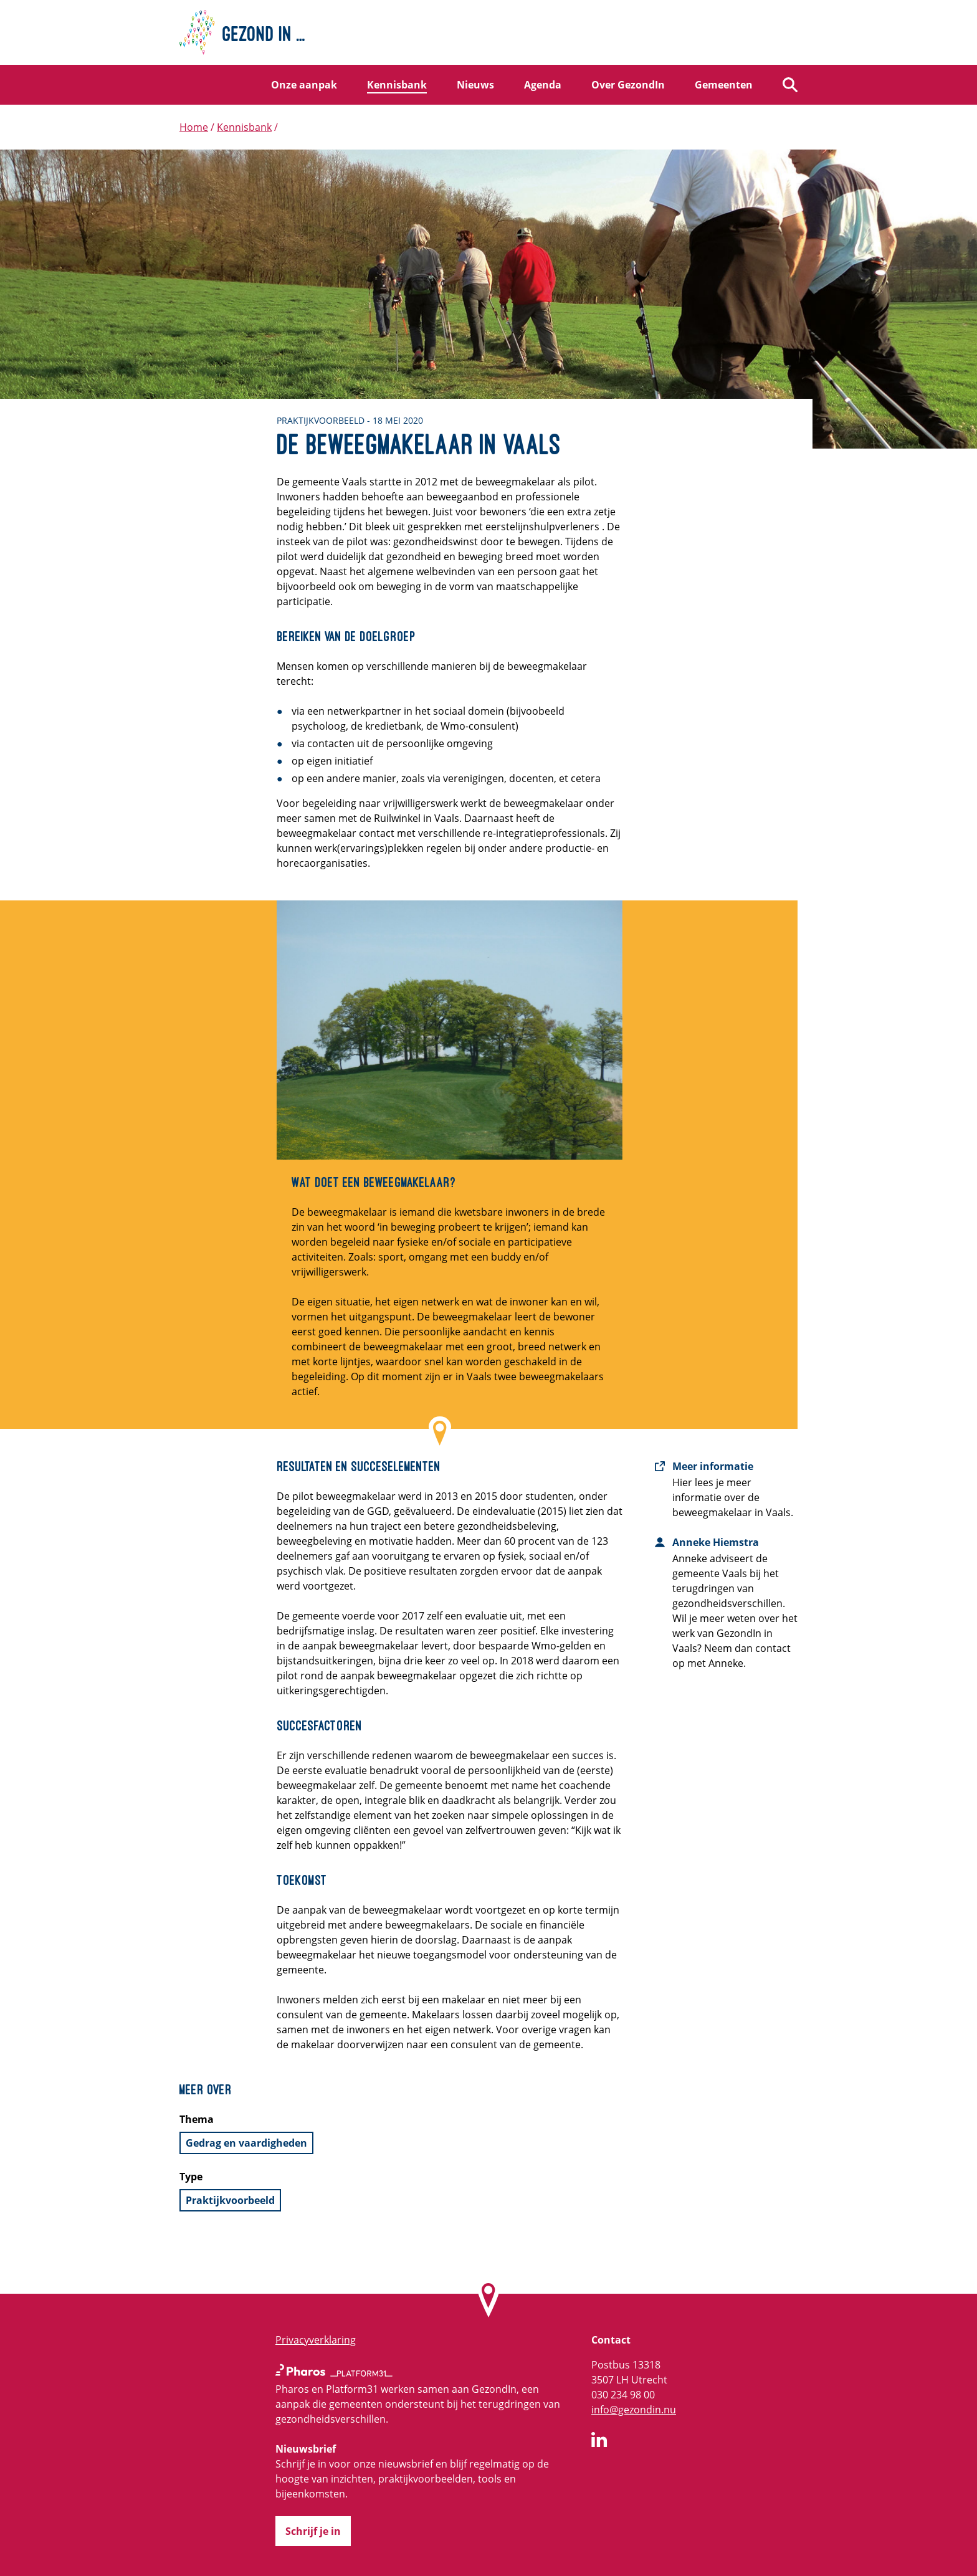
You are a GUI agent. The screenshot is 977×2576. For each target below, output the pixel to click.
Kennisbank (397, 85)
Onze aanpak (304, 85)
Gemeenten (724, 85)
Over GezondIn (628, 85)
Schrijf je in (313, 2531)
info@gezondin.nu (633, 2409)
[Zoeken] (790, 84)
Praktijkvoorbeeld (230, 2200)
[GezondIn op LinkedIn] (599, 2441)
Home (193, 127)
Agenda (542, 85)
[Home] (488, 32)
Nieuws (475, 85)
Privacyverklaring (315, 2340)
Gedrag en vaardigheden (246, 2143)
